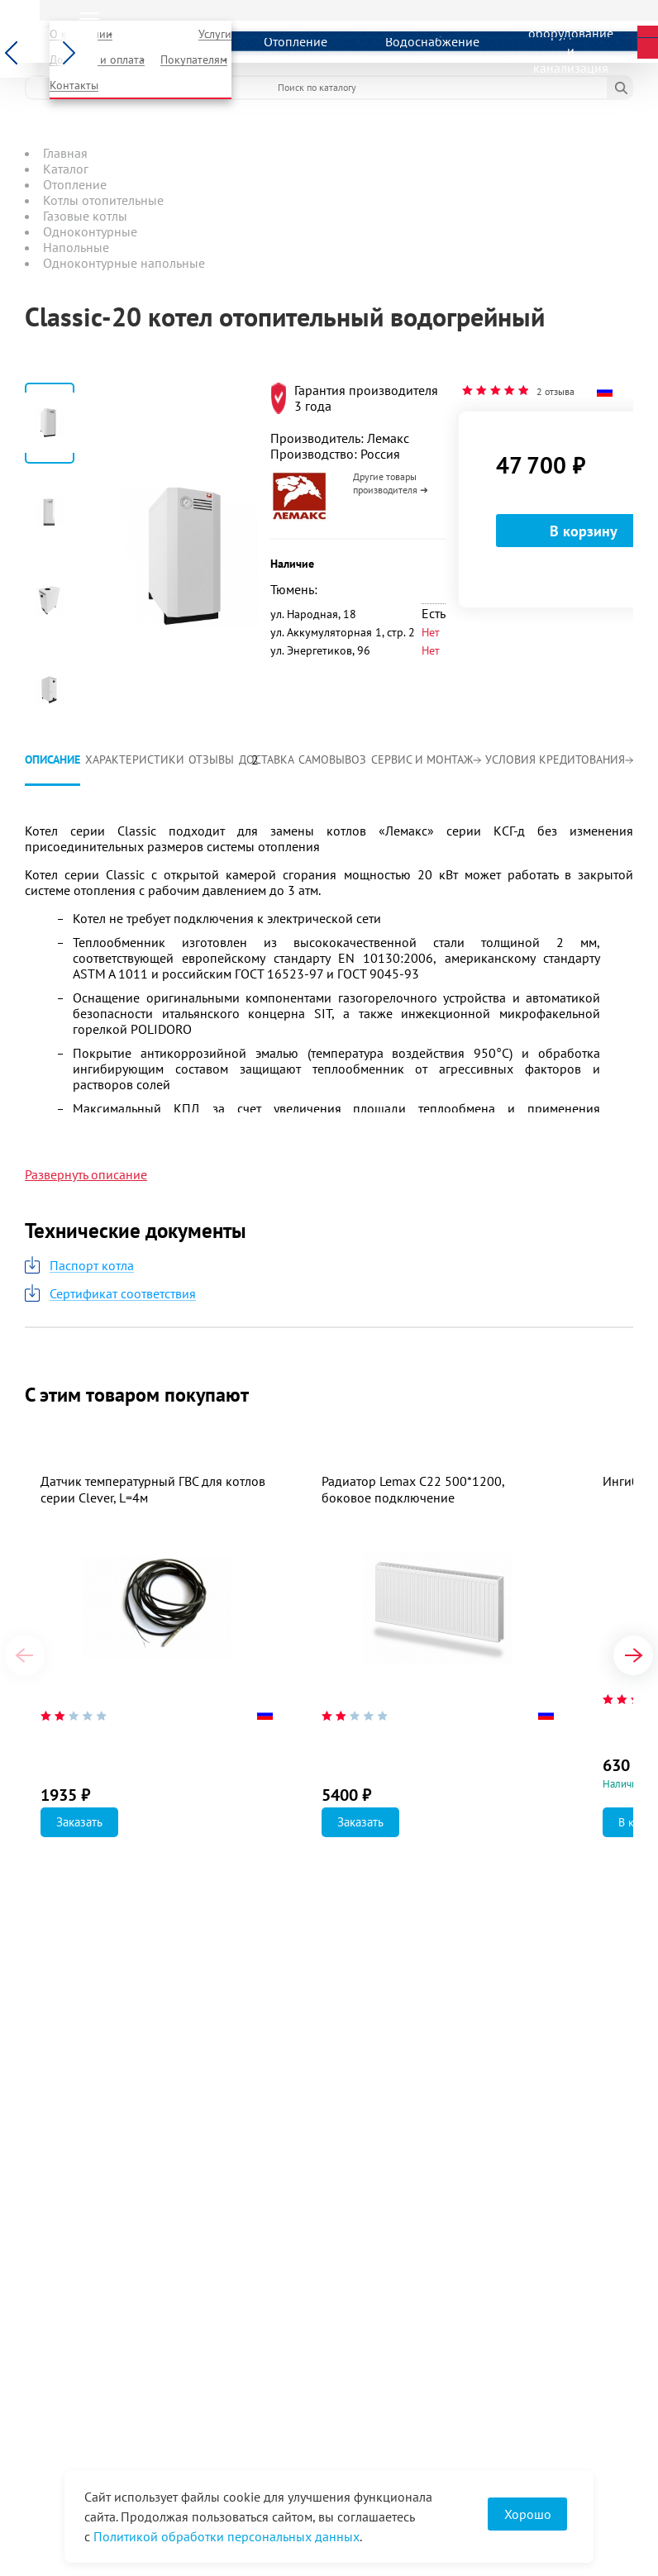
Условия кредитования (559, 759)
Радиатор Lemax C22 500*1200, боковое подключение (413, 1489)
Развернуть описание (86, 1174)
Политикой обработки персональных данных (226, 2536)
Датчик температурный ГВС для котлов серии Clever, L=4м (153, 1489)
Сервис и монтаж (426, 759)
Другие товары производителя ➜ (390, 483)
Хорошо (527, 2514)
